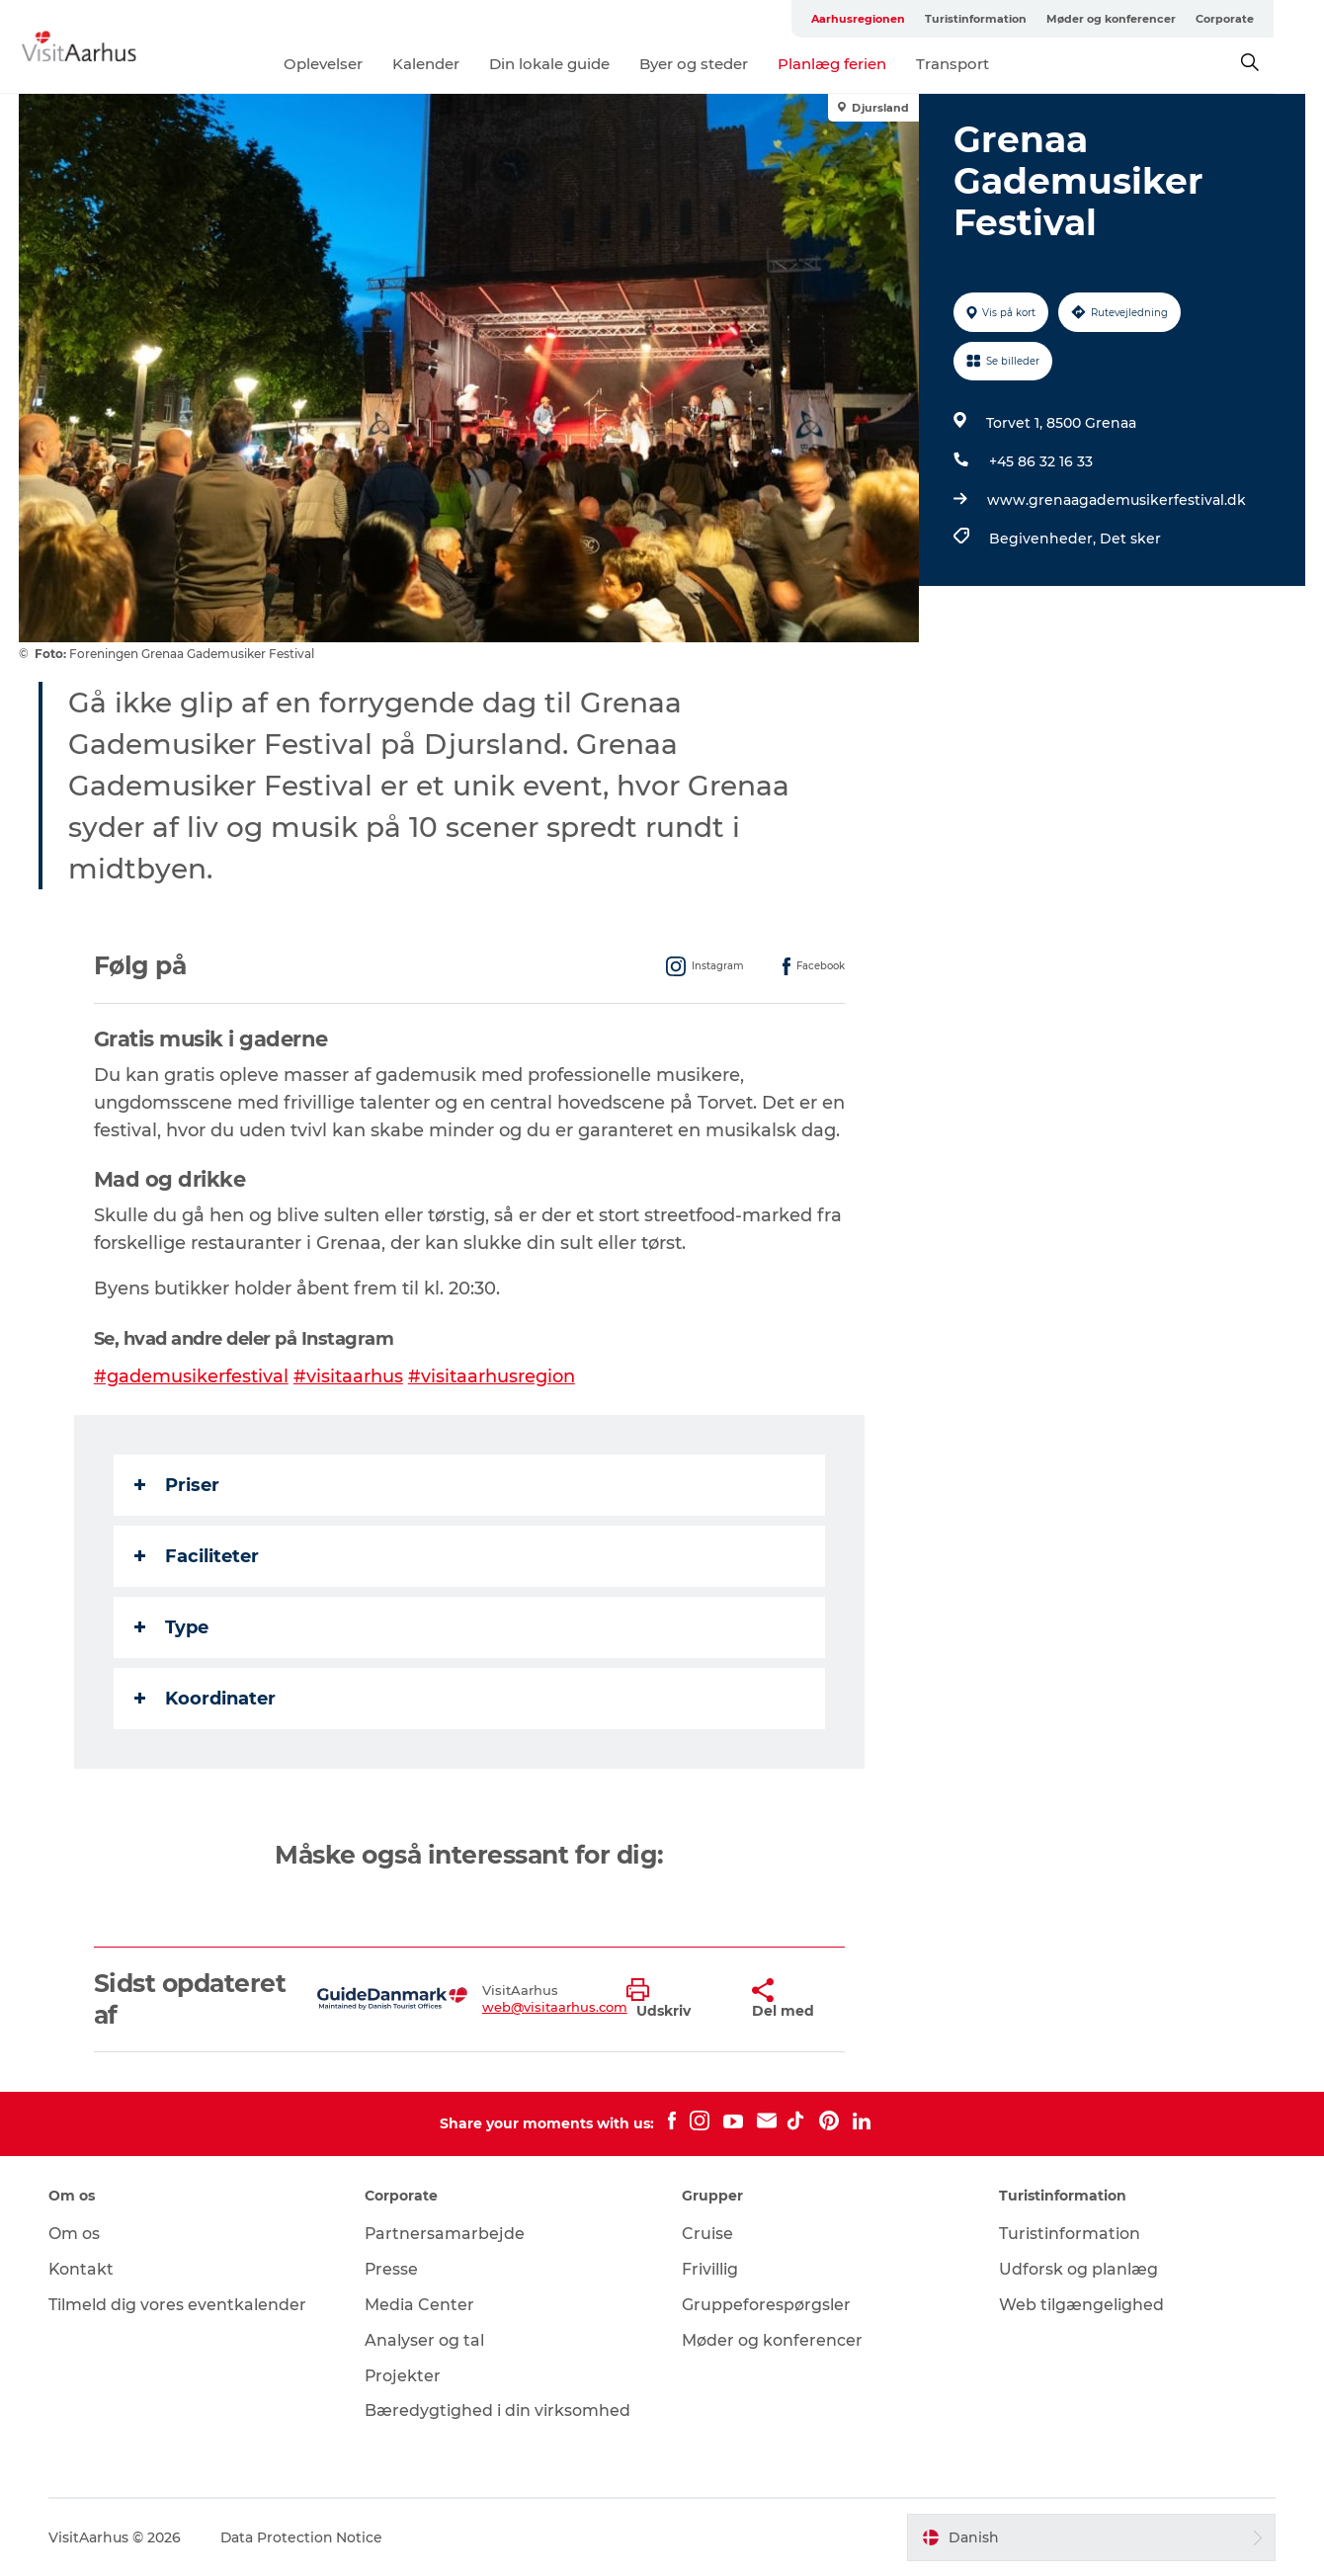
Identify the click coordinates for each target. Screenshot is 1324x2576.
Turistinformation (1026, 19)
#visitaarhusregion (491, 1376)
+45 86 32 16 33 (1041, 461)
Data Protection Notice (303, 2537)
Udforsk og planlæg (1077, 2269)
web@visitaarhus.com (554, 2007)
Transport (978, 63)
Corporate (1275, 19)
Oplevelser (348, 63)
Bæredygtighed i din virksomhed (498, 2410)
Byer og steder (719, 63)
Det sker (1130, 538)
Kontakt (82, 2269)
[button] (674, 1999)
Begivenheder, (1044, 538)
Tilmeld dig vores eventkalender (178, 2304)
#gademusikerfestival (191, 1376)
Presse (393, 2269)
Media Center (420, 2304)
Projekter (404, 2376)
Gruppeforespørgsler (766, 2304)
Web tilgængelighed (1080, 2304)
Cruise (707, 2233)
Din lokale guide (575, 63)
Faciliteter (196, 1556)
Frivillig (710, 2269)
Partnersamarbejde (446, 2233)
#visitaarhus (348, 1376)
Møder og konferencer (1161, 19)
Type (171, 1627)
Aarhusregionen (908, 19)
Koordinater (205, 1698)
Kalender (451, 63)
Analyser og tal (425, 2340)
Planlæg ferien (857, 63)
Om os (75, 2233)
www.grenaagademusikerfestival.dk (1116, 500)
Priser (176, 1485)
